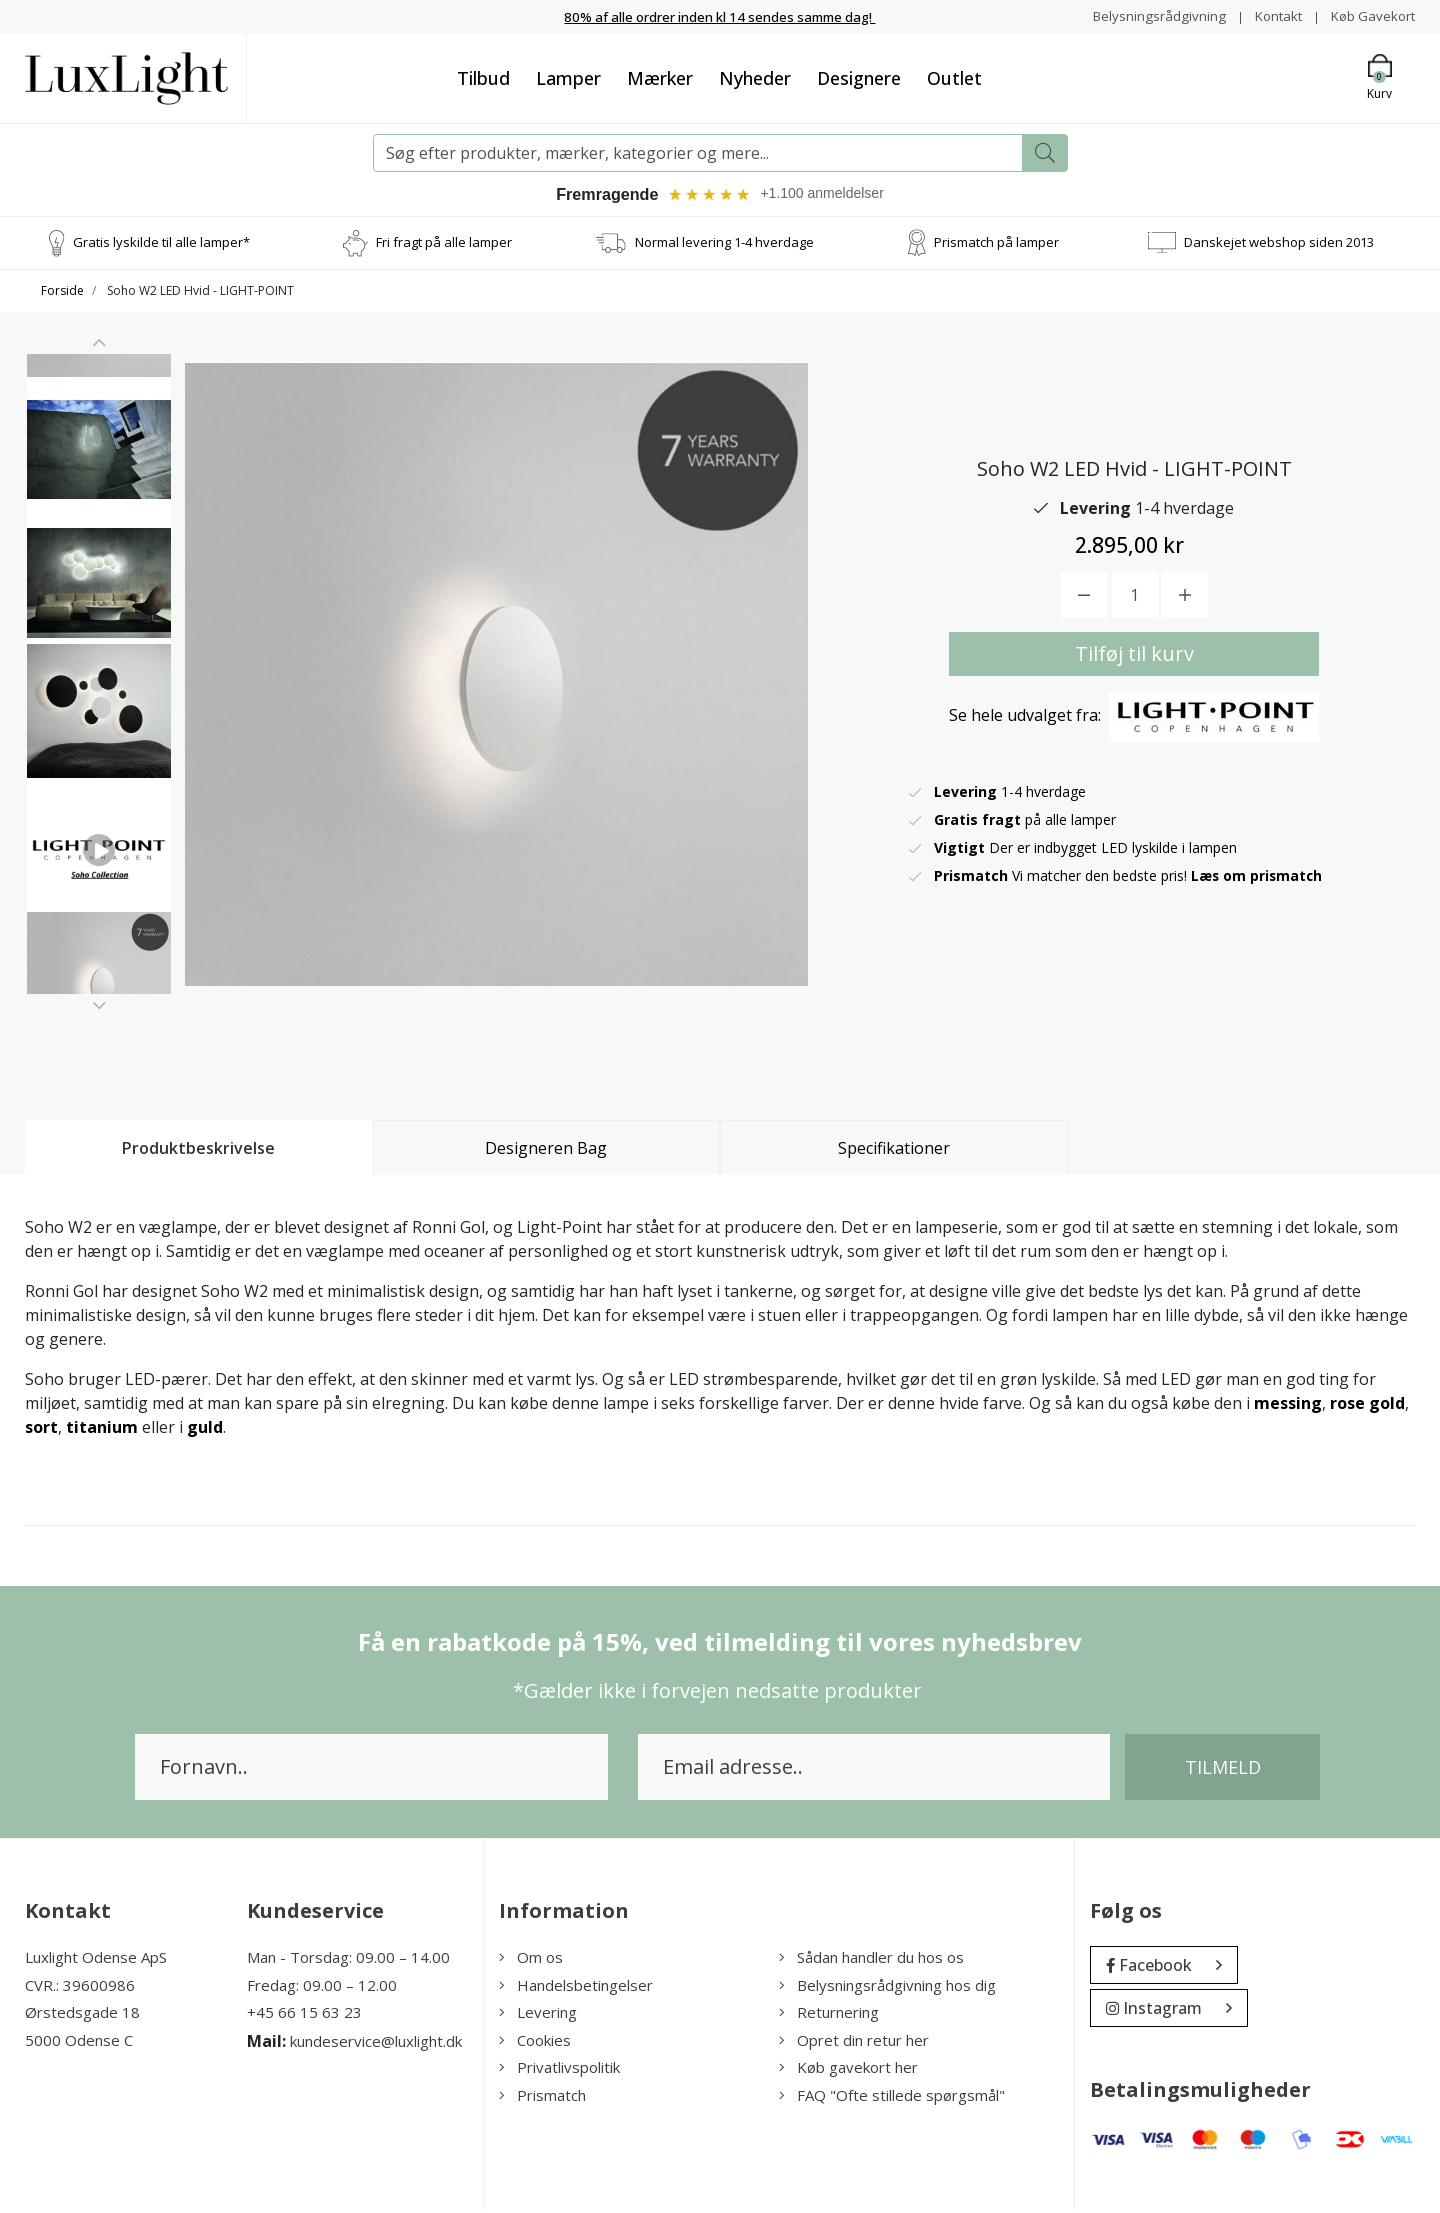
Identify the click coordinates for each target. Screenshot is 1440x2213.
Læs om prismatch (1258, 877)
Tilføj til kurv (1134, 655)
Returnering (829, 2014)
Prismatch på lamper (996, 244)
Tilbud (483, 77)
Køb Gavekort (1370, 15)
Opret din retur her (854, 2042)
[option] (99, 436)
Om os (531, 1959)
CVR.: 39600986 (80, 1987)
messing (1288, 1405)
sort (41, 1429)
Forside (62, 292)
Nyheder (755, 77)
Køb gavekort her (848, 2069)
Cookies (535, 2042)
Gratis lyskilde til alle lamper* (161, 244)
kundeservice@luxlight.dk (376, 2043)
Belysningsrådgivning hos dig (887, 1987)
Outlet (954, 77)
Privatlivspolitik (559, 2069)
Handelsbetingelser (576, 1987)
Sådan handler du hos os (871, 1959)
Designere (859, 77)
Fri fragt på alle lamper (444, 244)
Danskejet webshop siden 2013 (1279, 244)
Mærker (660, 77)
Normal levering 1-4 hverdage (724, 244)
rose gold (1367, 1405)
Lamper (568, 77)
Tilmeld (1223, 1769)
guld (205, 1429)
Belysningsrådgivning (1149, 15)
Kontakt (1271, 15)
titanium (102, 1429)
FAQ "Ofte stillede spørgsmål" (892, 2097)
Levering (538, 2014)
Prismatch (542, 2097)
